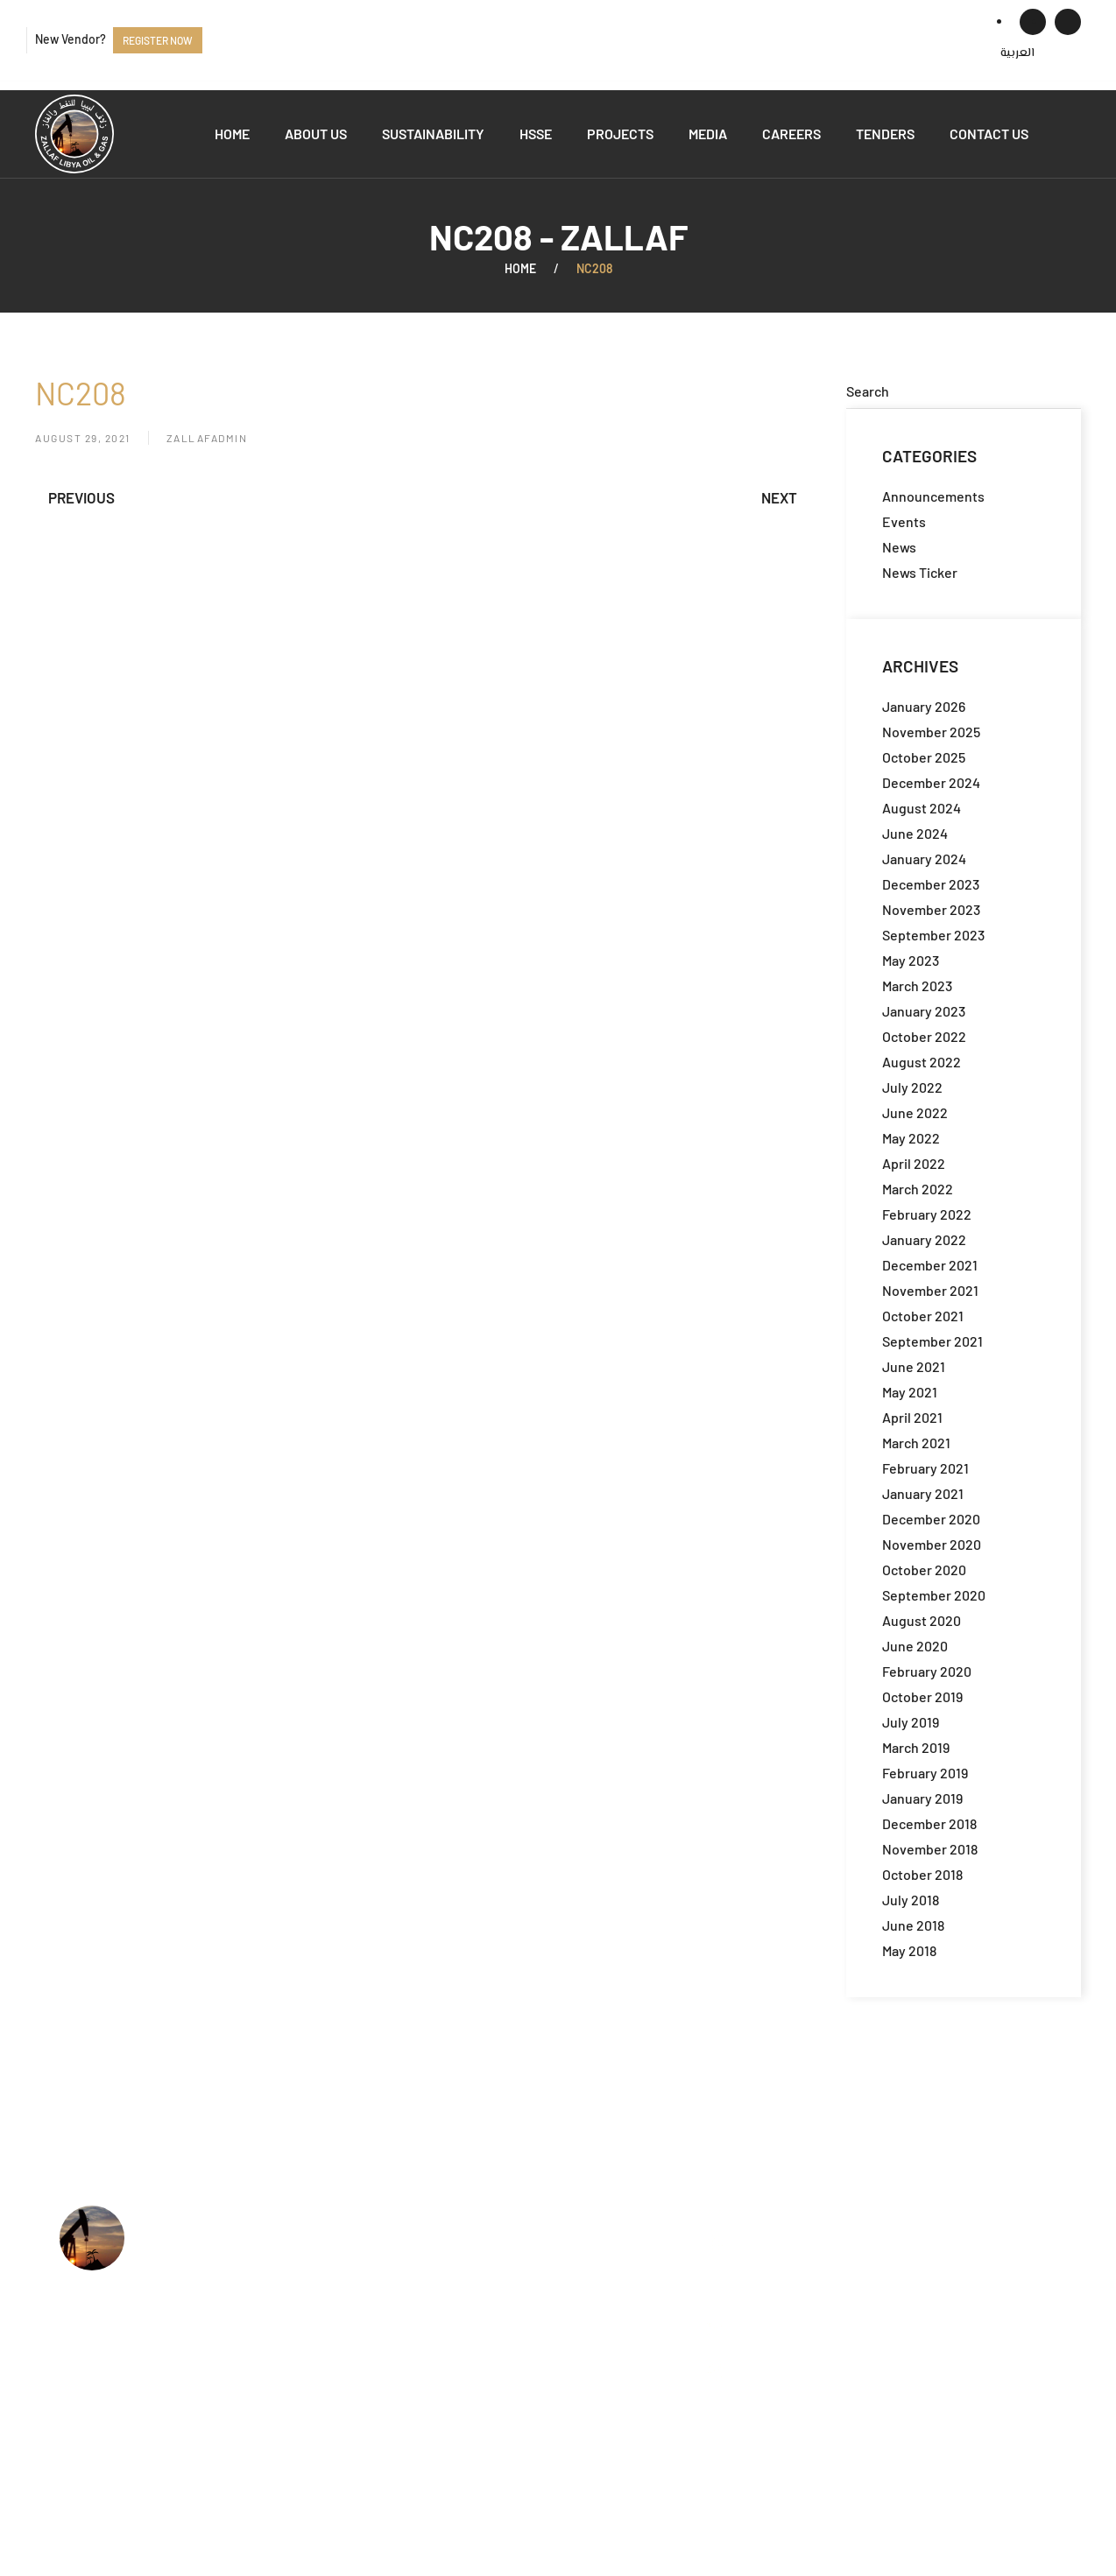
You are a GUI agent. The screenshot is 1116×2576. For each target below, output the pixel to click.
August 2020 (921, 1620)
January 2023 (923, 1011)
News (899, 546)
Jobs (460, 2318)
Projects (620, 133)
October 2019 (922, 1696)
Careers (791, 133)
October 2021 (923, 1315)
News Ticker (919, 572)
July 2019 (910, 1722)
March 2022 (917, 1188)
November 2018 (930, 1849)
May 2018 (909, 1950)
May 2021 (909, 1391)
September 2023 (933, 934)
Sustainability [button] (433, 133)
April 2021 (912, 1417)
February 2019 (925, 1772)
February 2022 (926, 1214)
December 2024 (931, 782)
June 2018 (913, 1925)
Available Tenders (500, 2345)
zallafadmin (207, 438)
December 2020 (931, 1518)
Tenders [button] (885, 133)
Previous (81, 497)
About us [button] (316, 133)
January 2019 (922, 1798)
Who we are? (485, 2238)
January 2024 (924, 858)
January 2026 (923, 706)
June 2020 (915, 1645)
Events (904, 521)
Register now (158, 40)
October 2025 (923, 757)
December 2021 (930, 1264)
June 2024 (915, 833)
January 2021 (923, 1493)
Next (779, 497)
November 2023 (931, 909)
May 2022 (911, 1138)
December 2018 (929, 1823)
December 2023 (930, 884)
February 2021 (925, 1468)
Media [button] (708, 133)
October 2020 (924, 1569)
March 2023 (917, 985)
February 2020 (926, 1671)
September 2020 (933, 1595)
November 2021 (930, 1290)
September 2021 (932, 1341)
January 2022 (924, 1239)
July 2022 (912, 1087)
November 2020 (931, 1544)
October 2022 (924, 1036)
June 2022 (915, 1112)
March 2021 (916, 1442)
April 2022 (913, 1163)
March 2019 (916, 1747)
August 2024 (921, 807)
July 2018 (910, 1899)
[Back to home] (74, 134)
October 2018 (922, 1874)
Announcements (933, 496)
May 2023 (910, 960)
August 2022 (921, 1061)
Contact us (989, 133)
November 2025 (931, 731)
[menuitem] (1017, 53)
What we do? (485, 2265)
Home (232, 133)
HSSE (535, 133)
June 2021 (913, 1366)
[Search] (964, 391)
